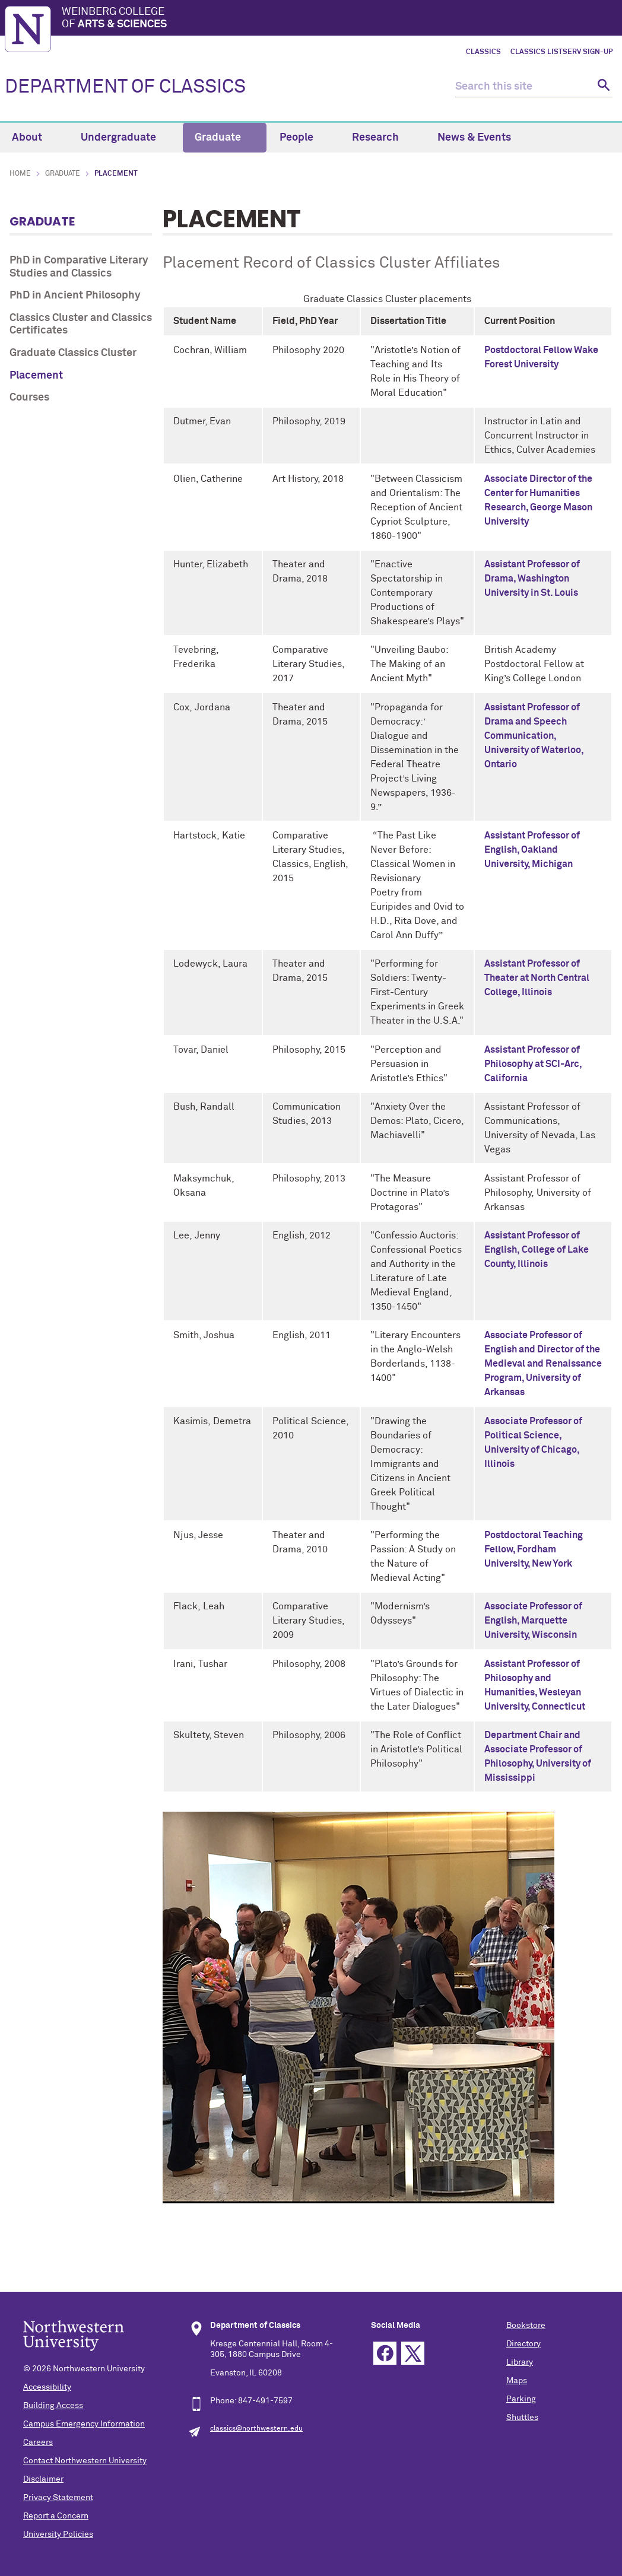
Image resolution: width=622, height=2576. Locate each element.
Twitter (412, 2353)
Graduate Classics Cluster (73, 353)
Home (20, 173)
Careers (38, 2442)
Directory (523, 2344)
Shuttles (522, 2417)
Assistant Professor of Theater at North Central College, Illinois (536, 978)
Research (382, 137)
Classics (483, 52)
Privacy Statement (58, 2498)
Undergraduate (125, 137)
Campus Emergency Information (84, 2424)
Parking (521, 2399)
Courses (29, 397)
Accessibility (47, 2387)
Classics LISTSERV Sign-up (561, 52)
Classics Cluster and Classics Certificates (80, 324)
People (303, 137)
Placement (36, 375)
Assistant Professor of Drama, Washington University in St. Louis (532, 579)
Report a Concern (55, 2516)
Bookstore (525, 2325)
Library (519, 2362)
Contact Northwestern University (85, 2461)
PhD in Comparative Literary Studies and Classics (78, 267)
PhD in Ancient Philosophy (75, 295)
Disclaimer (43, 2479)
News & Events (481, 137)
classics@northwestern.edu (256, 2428)
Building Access (53, 2406)
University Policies (58, 2534)
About (34, 137)
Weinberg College (339, 19)
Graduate (225, 137)
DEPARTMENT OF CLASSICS (125, 87)
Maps (516, 2381)
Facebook (384, 2353)
